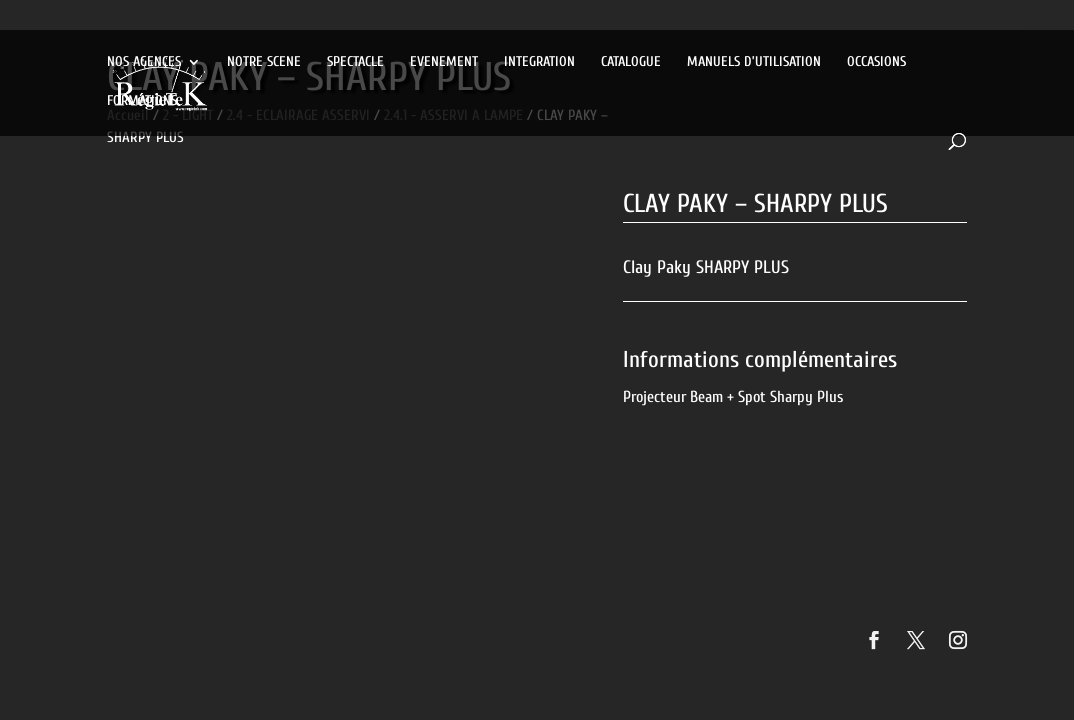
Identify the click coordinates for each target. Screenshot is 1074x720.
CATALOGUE (631, 62)
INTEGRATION (539, 62)
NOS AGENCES (144, 62)
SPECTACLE (355, 62)
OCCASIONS (876, 62)
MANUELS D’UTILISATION (754, 62)
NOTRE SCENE (264, 62)
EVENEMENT (444, 62)
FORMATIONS (142, 101)
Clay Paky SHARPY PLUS (706, 267)
